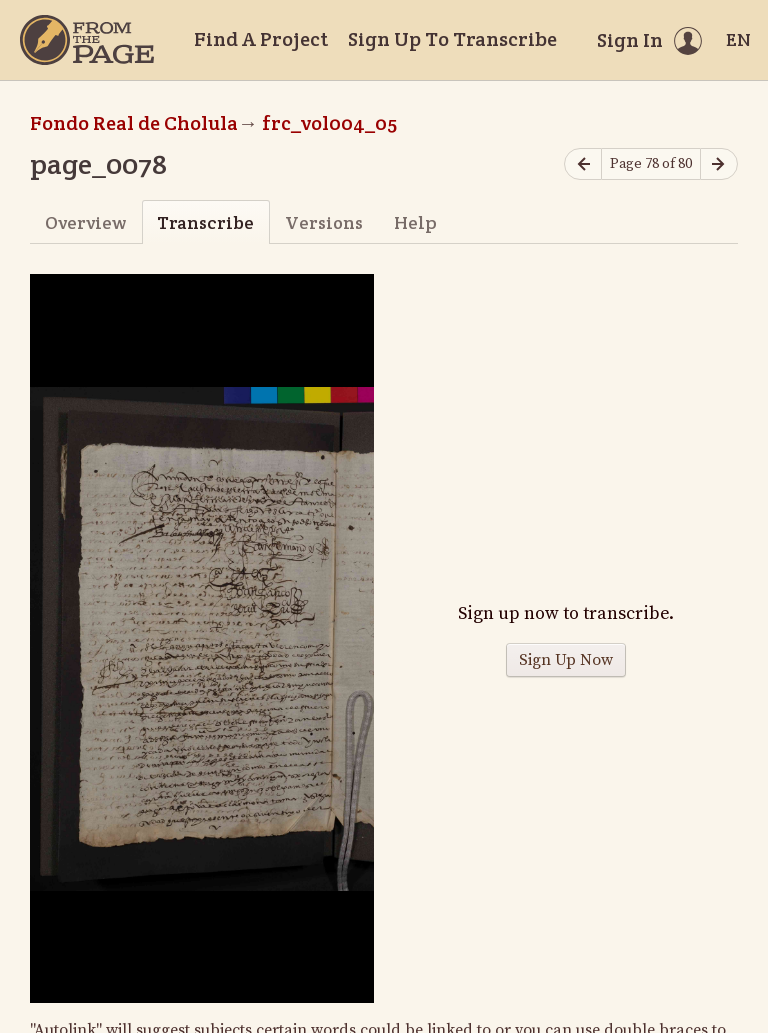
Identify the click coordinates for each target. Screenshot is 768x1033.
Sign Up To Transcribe (452, 39)
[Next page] (719, 164)
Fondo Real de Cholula (134, 123)
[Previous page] (583, 164)
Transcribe (205, 222)
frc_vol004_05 (329, 123)
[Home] (87, 40)
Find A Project (261, 39)
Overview (85, 222)
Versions (324, 222)
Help (415, 222)
